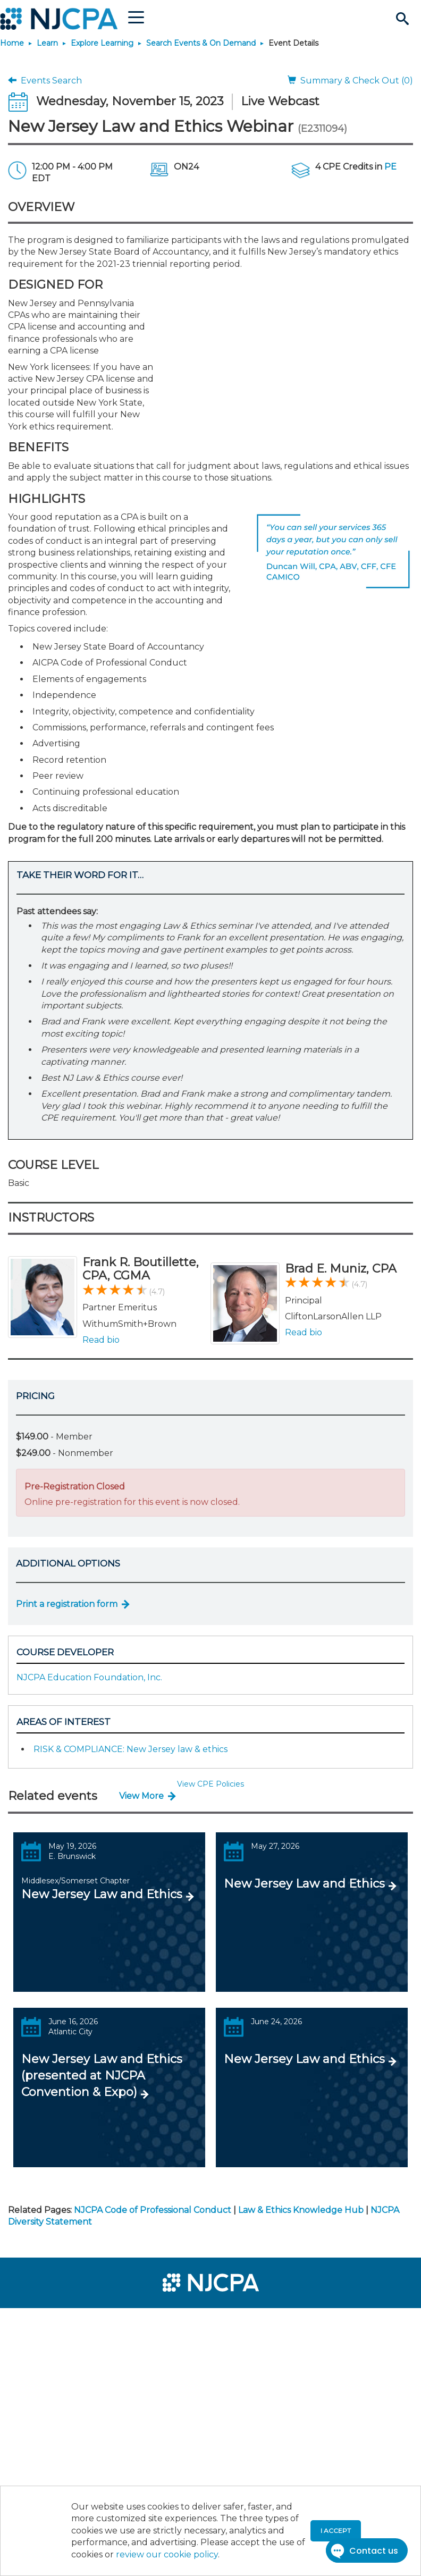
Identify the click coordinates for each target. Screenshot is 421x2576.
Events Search (45, 80)
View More (141, 1796)
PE (390, 167)
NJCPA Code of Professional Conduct (152, 2210)
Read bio (101, 1340)
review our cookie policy (167, 2554)
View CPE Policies (210, 1784)
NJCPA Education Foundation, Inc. (89, 1677)
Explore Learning (102, 43)
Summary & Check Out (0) (350, 80)
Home (12, 43)
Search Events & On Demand (201, 43)
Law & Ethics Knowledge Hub (301, 2210)
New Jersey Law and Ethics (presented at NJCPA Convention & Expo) (101, 2075)
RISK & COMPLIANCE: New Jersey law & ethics (130, 1749)
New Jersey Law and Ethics (101, 1894)
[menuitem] (43, 2321)
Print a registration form (66, 1604)
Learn (47, 43)
